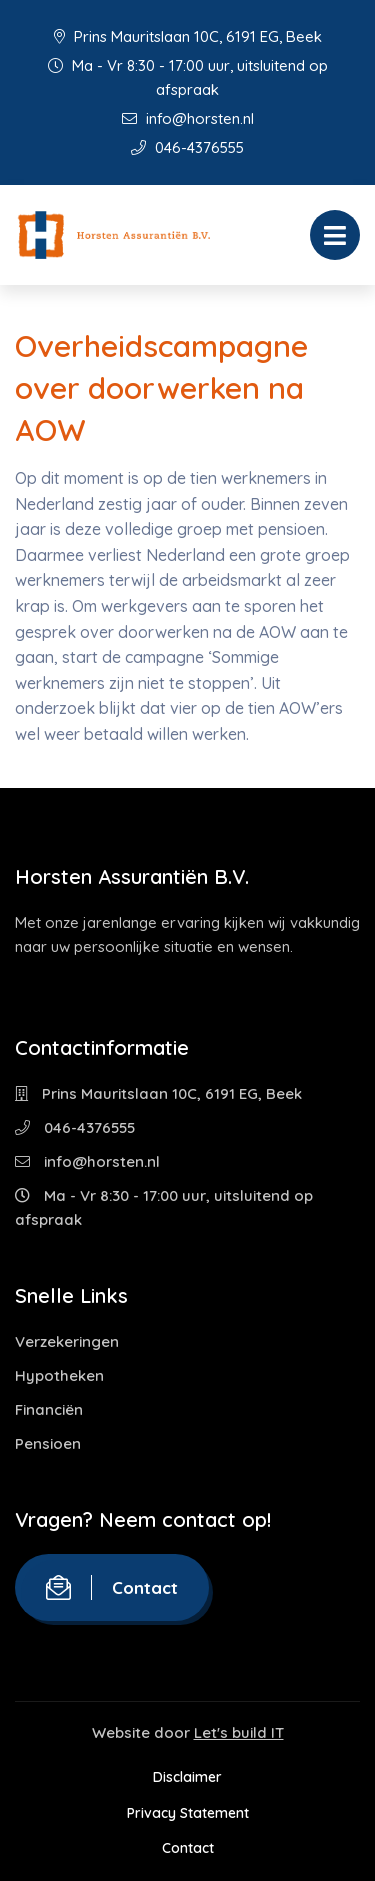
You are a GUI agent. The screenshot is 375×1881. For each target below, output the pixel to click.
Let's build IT (239, 1732)
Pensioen (48, 1443)
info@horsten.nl (188, 118)
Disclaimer (187, 1777)
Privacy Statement (188, 1813)
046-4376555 (187, 147)
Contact (112, 1587)
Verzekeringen (67, 1341)
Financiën (49, 1409)
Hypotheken (59, 1375)
